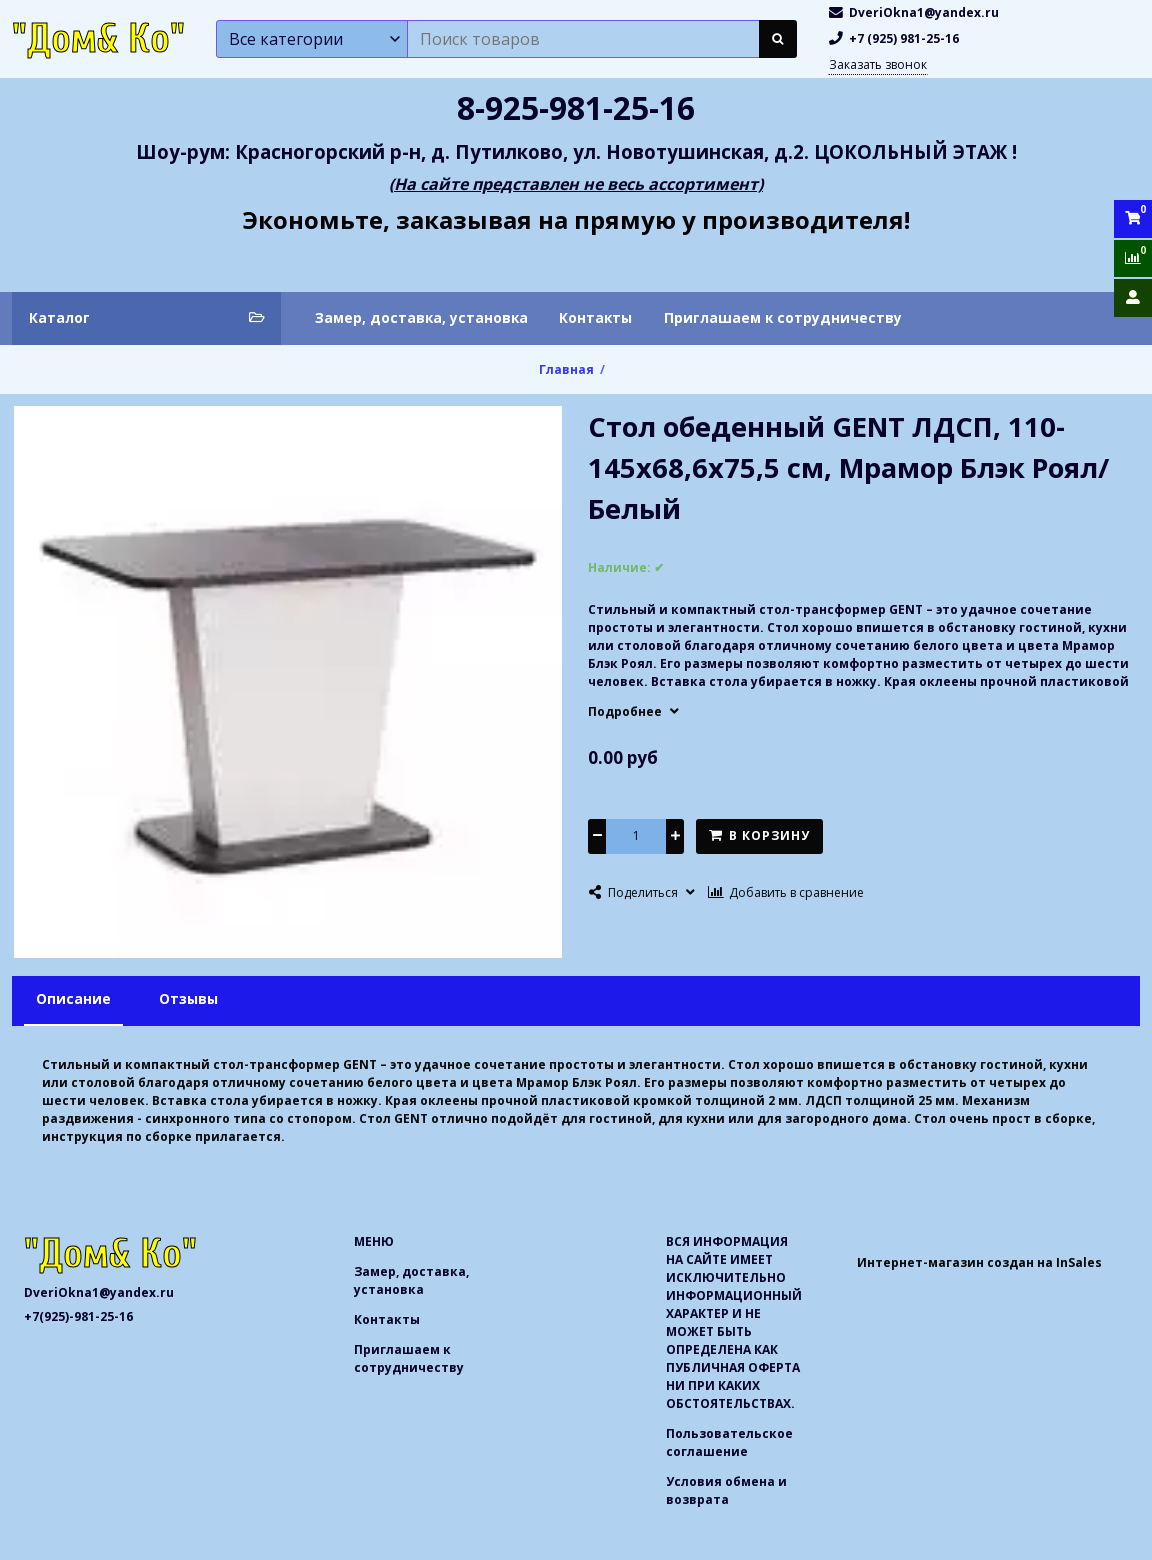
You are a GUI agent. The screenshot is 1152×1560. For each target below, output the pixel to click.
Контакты (595, 317)
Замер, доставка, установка (421, 317)
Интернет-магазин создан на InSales (979, 1262)
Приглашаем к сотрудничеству (783, 317)
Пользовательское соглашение (729, 1442)
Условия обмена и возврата (726, 1490)
